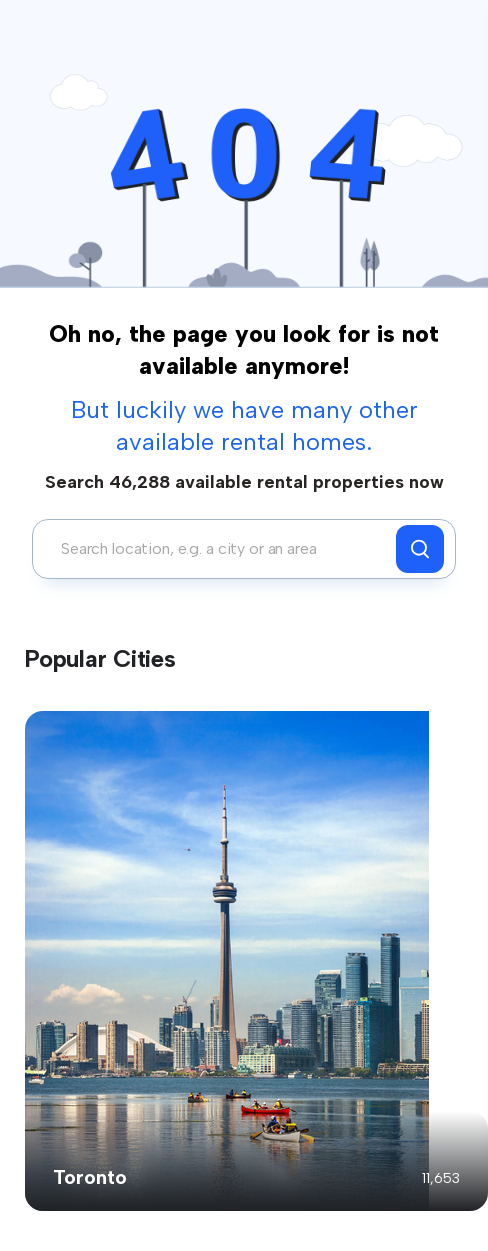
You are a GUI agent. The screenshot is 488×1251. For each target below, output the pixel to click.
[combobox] (219, 549)
